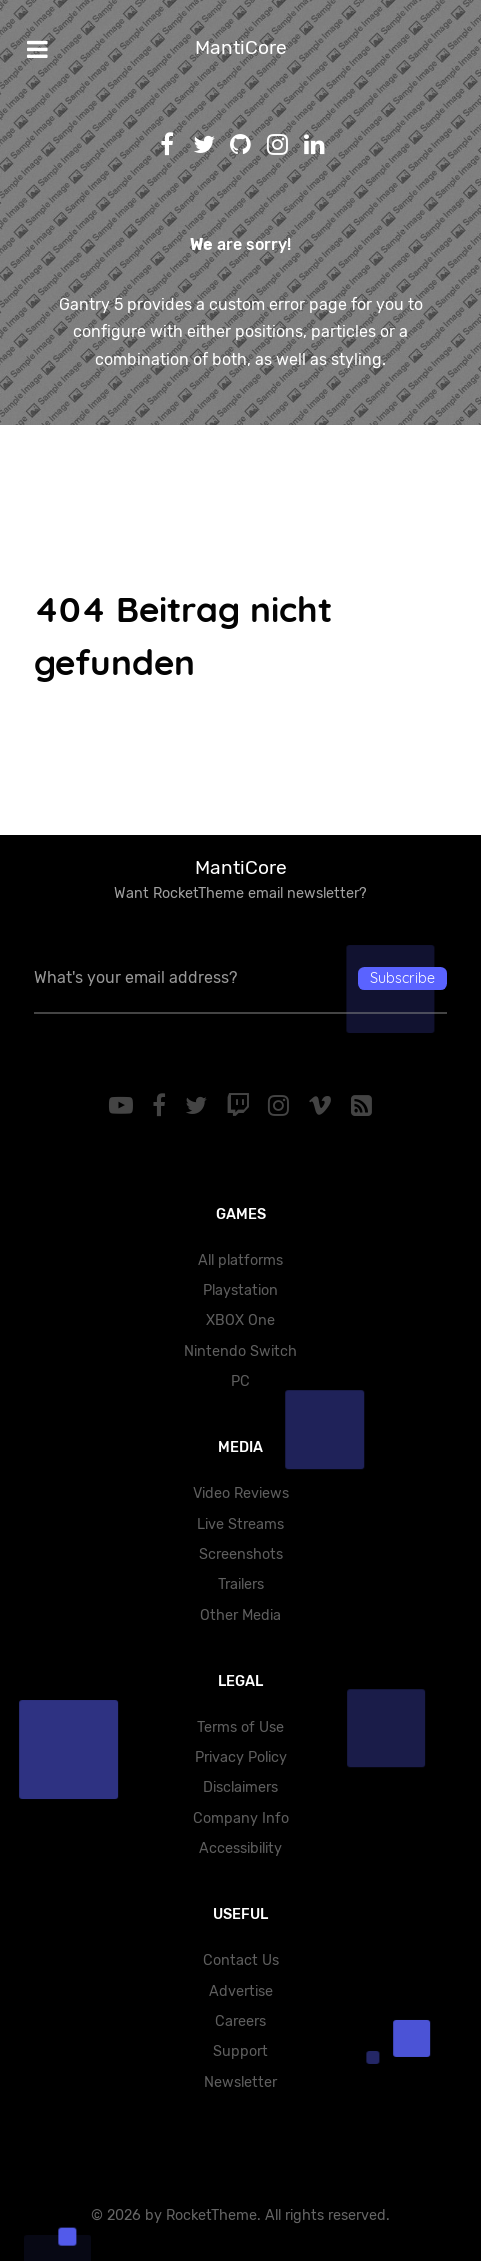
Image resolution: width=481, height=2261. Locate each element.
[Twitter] (198, 1106)
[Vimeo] (323, 1106)
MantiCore (241, 47)
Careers (240, 2021)
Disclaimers (240, 1787)
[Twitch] (240, 1106)
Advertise (241, 1991)
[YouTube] (124, 1106)
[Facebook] (162, 1106)
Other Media (240, 1615)
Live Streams (240, 1524)
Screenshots (241, 1554)
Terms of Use (240, 1727)
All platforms (240, 1260)
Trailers (241, 1584)
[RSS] (361, 1106)
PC (240, 1381)
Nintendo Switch (240, 1351)
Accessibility (240, 1848)
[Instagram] (282, 1106)
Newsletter (240, 2082)
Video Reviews (241, 1493)
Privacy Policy (241, 1757)
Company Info (241, 1818)
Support (240, 2051)
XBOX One (240, 1320)
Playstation (240, 1290)
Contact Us (241, 1960)
